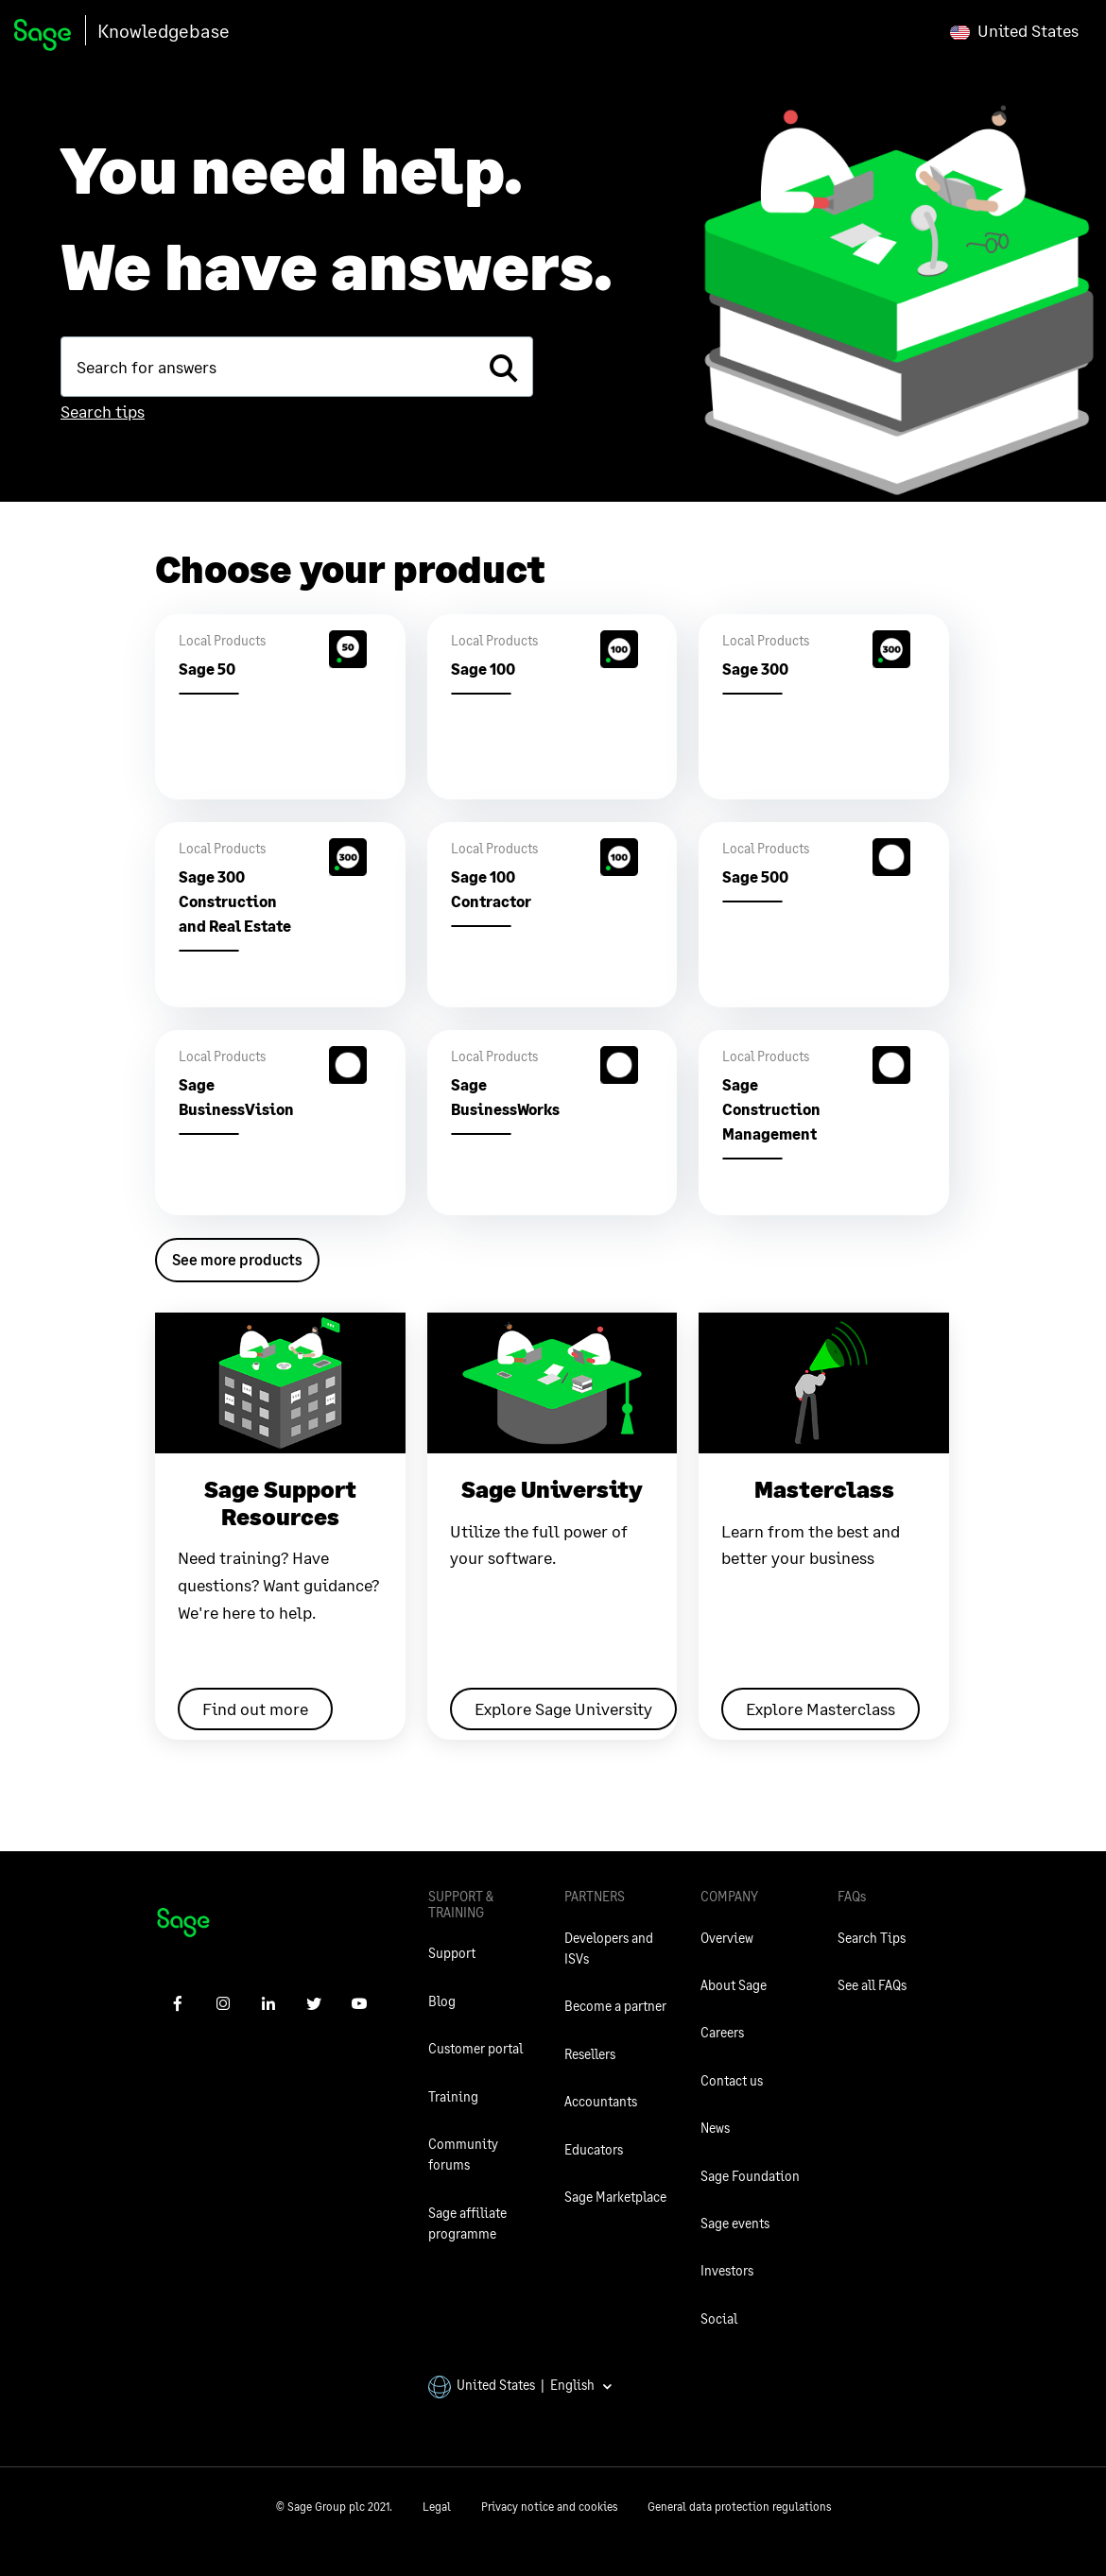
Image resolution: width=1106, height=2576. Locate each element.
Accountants (600, 2101)
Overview (726, 1938)
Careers (722, 2032)
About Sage (733, 1985)
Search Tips (872, 1938)
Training (453, 2096)
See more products (237, 1259)
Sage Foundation (750, 2176)
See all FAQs (872, 1985)
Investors (726, 2270)
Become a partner (615, 2006)
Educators (593, 2149)
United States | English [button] (520, 2385)
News (715, 2128)
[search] (503, 366)
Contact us (731, 2080)
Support (451, 1953)
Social (718, 2318)
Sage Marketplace (615, 2197)
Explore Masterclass (820, 1708)
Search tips (102, 411)
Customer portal (475, 2048)
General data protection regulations (739, 2506)
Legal (437, 2506)
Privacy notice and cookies (549, 2506)
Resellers (589, 2054)
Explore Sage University (563, 1708)
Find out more (255, 1708)
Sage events (734, 2223)
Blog (442, 2001)
